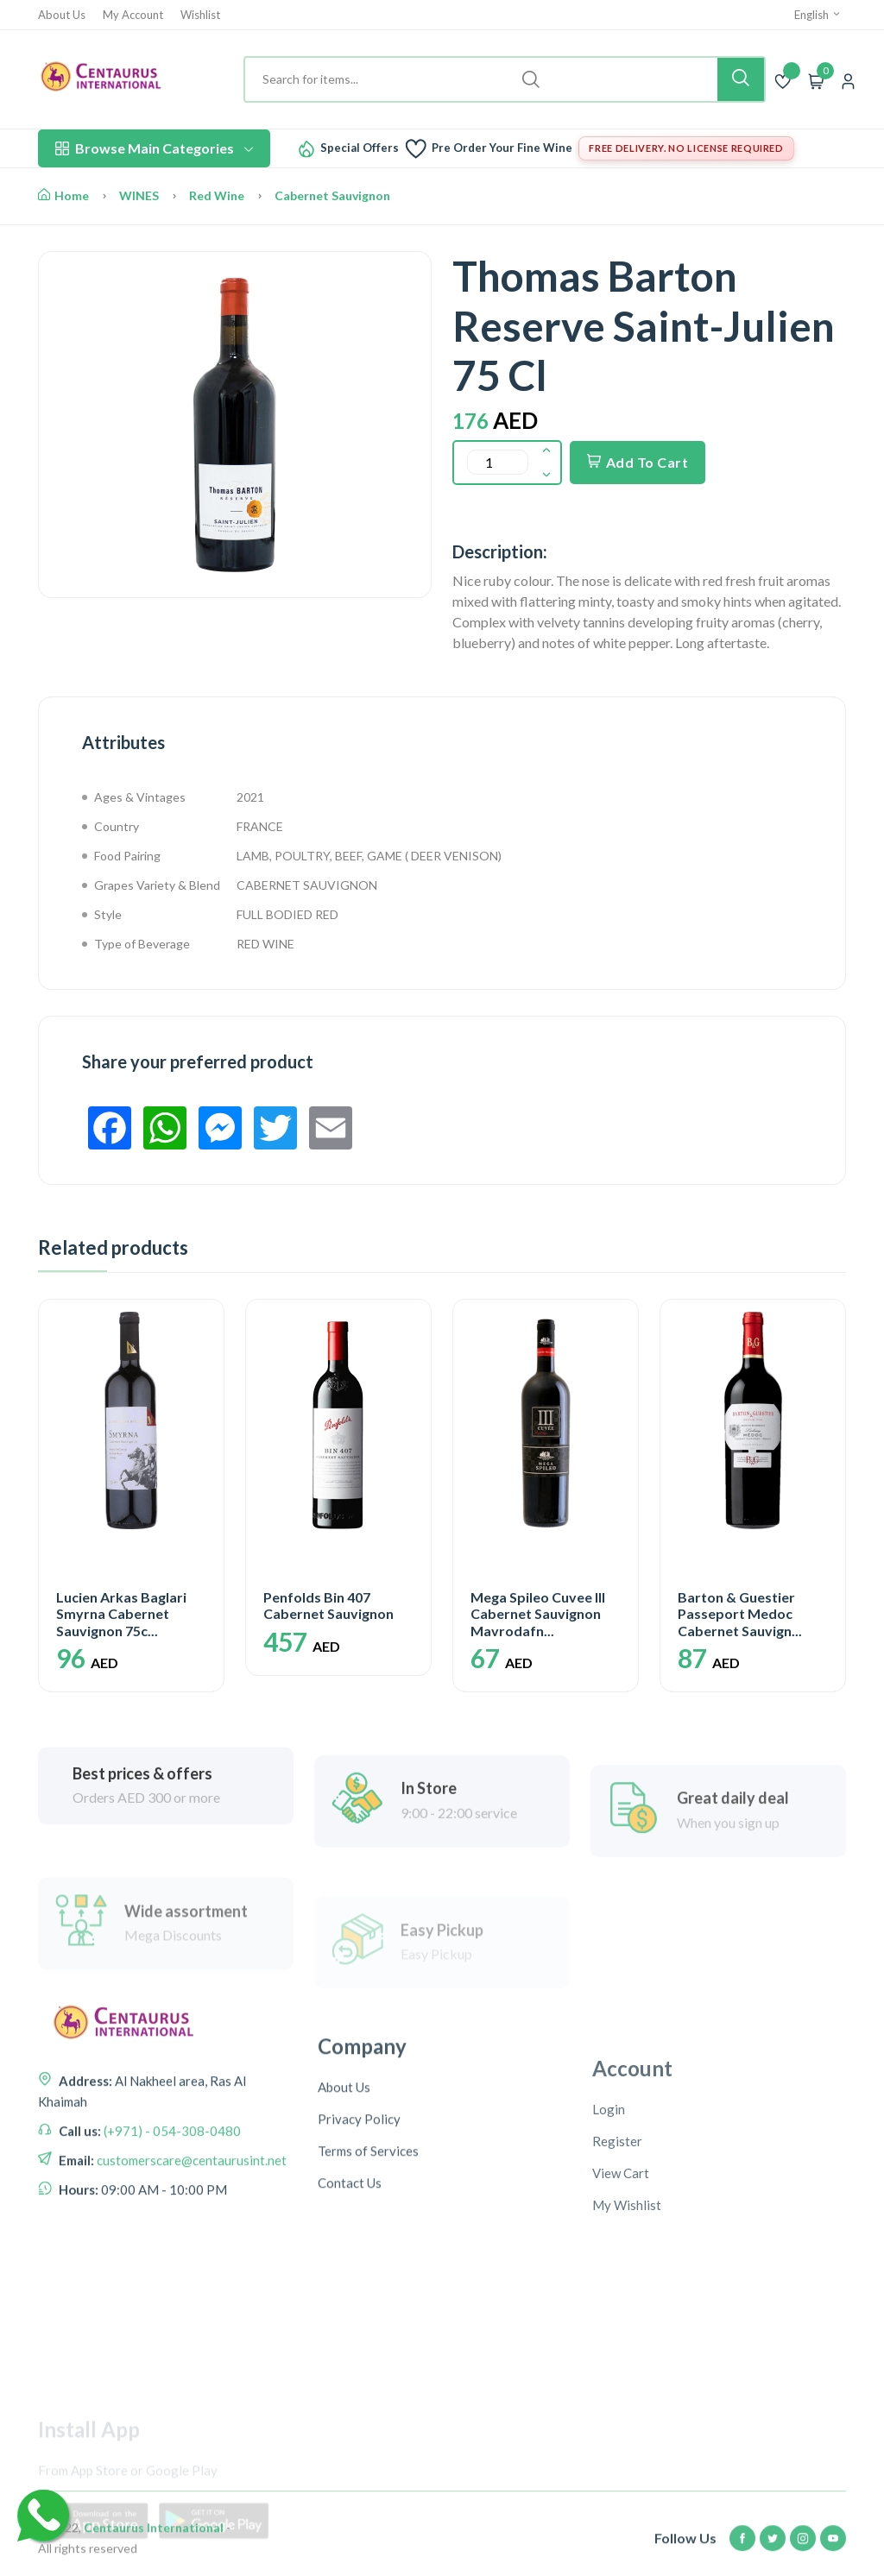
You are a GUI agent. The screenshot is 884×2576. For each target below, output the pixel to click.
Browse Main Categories (154, 148)
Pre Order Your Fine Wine (502, 148)
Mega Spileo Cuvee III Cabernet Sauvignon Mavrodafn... (537, 1613)
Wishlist (200, 15)
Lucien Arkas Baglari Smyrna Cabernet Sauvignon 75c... (121, 1613)
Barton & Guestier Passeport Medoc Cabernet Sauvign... (740, 1613)
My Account (133, 15)
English (818, 15)
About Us (61, 15)
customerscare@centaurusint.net (190, 2257)
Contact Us (350, 2318)
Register (617, 2286)
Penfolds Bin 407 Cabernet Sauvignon (328, 1605)
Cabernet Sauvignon (332, 195)
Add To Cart (637, 462)
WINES (139, 195)
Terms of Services (368, 2286)
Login (608, 2254)
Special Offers (359, 148)
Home (63, 195)
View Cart (620, 2318)
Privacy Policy (359, 2254)
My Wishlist (626, 2350)
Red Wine (216, 195)
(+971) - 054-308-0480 (171, 2228)
